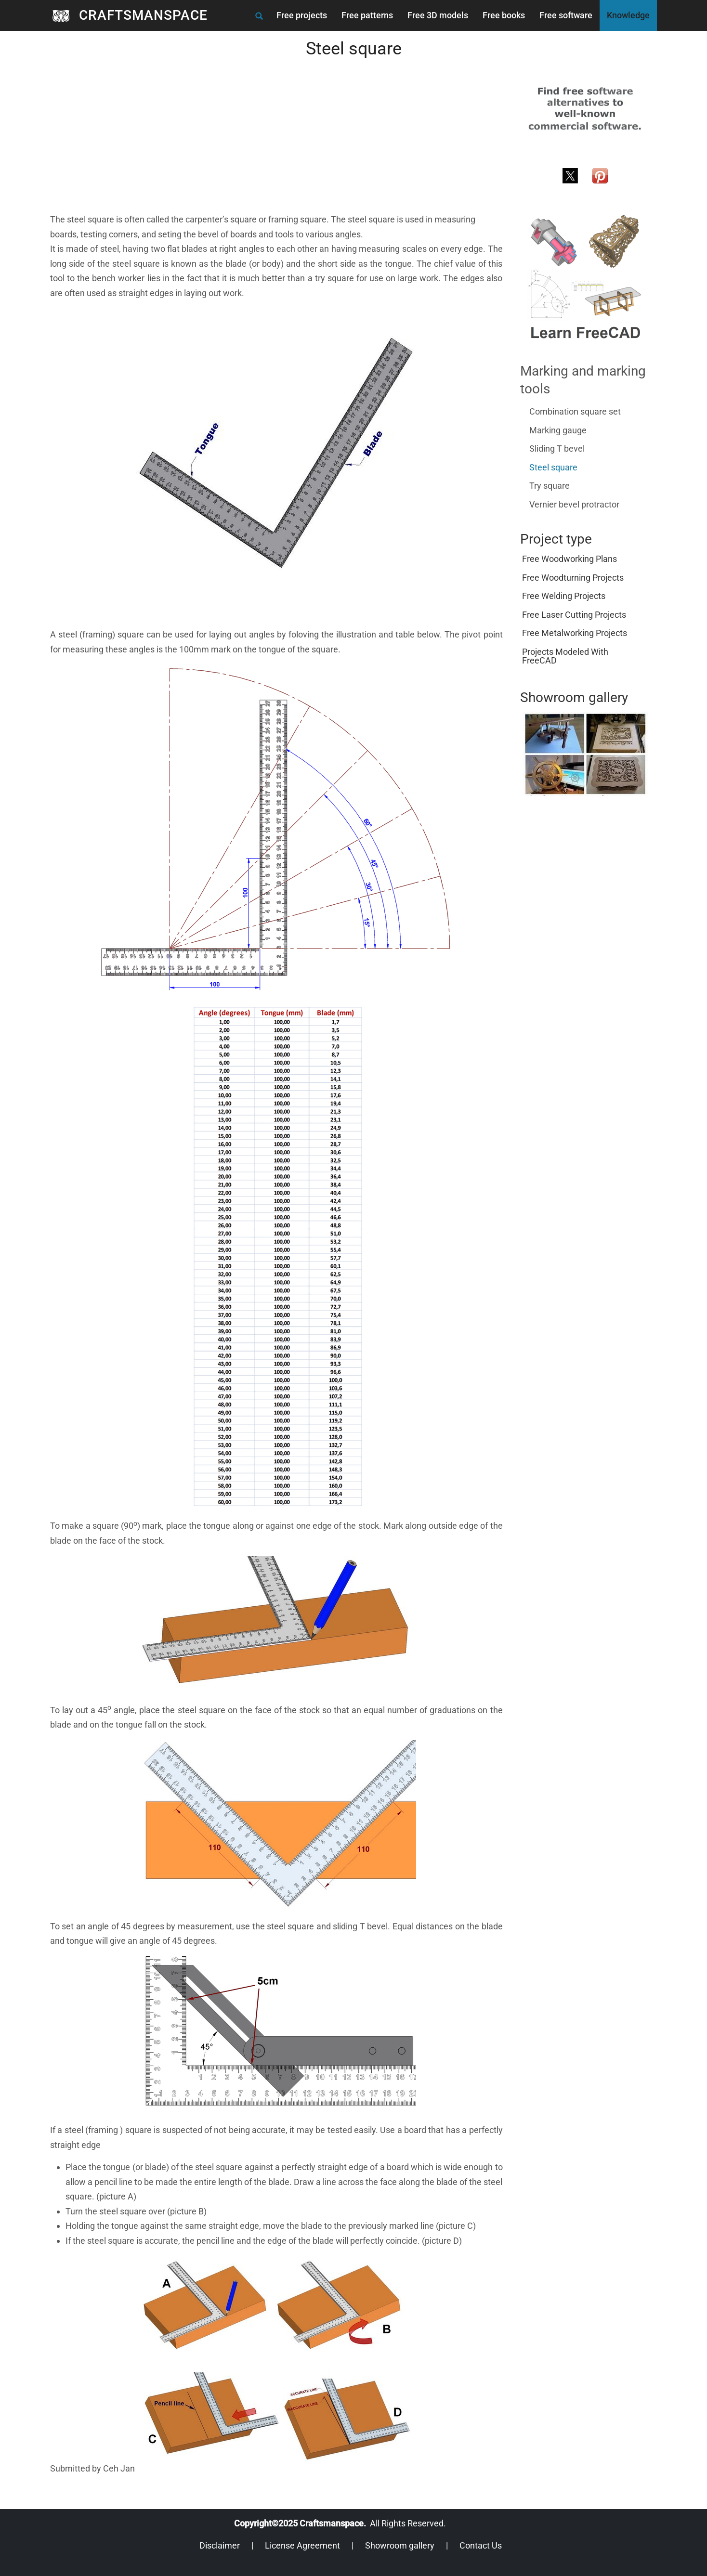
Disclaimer (219, 2545)
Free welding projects (563, 596)
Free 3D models (437, 15)
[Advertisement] (276, 145)
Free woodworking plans (569, 559)
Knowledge (628, 15)
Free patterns (367, 15)
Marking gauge (558, 430)
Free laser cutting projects (574, 615)
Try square (549, 486)
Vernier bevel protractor (574, 504)
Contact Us (480, 2545)
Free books (504, 15)
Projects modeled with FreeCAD (565, 656)
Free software (565, 15)
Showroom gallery (399, 2545)
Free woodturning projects (573, 577)
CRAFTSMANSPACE (143, 15)
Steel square (553, 467)
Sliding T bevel (557, 448)
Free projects (301, 15)
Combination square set (575, 411)
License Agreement (302, 2545)
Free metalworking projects (574, 633)
